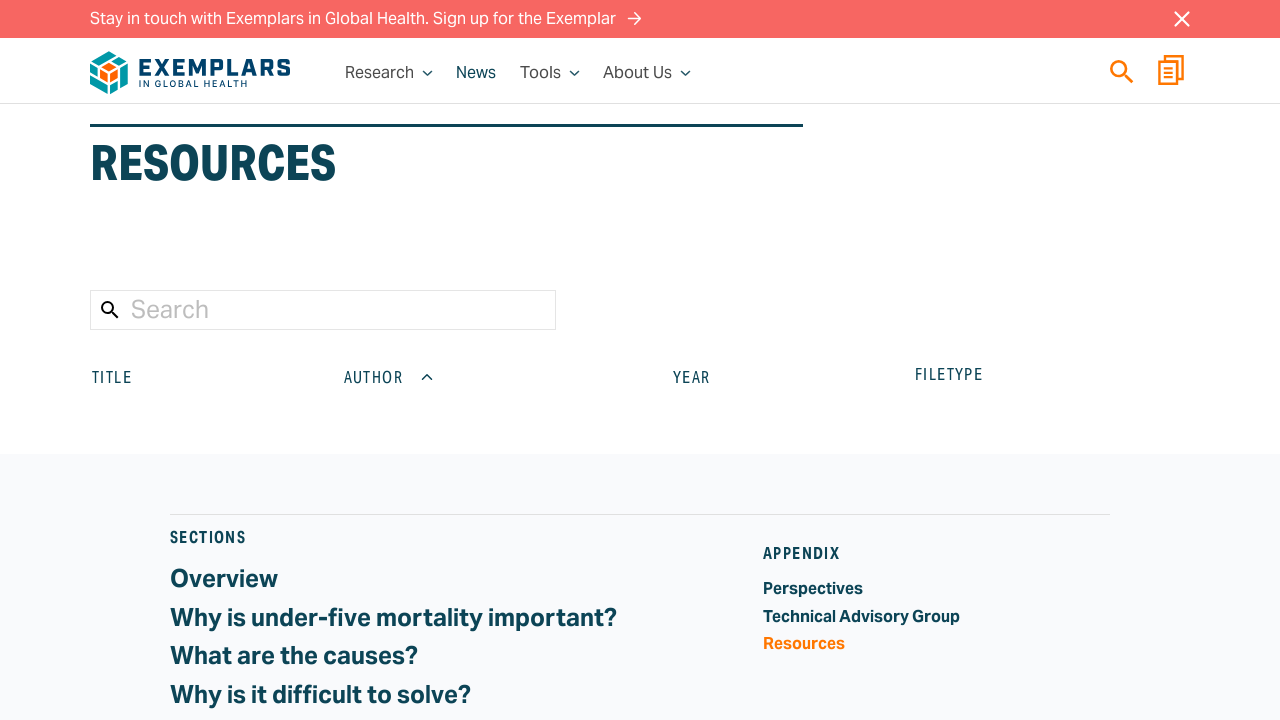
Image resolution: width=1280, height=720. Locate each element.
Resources (804, 643)
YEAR (708, 377)
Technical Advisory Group (861, 616)
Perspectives (813, 588)
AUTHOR (390, 377)
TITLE (128, 377)
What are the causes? (294, 655)
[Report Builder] (1171, 73)
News (476, 73)
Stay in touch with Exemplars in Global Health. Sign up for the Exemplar (366, 18)
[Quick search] (1122, 71)
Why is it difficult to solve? (320, 694)
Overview (224, 578)
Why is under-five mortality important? (393, 617)
